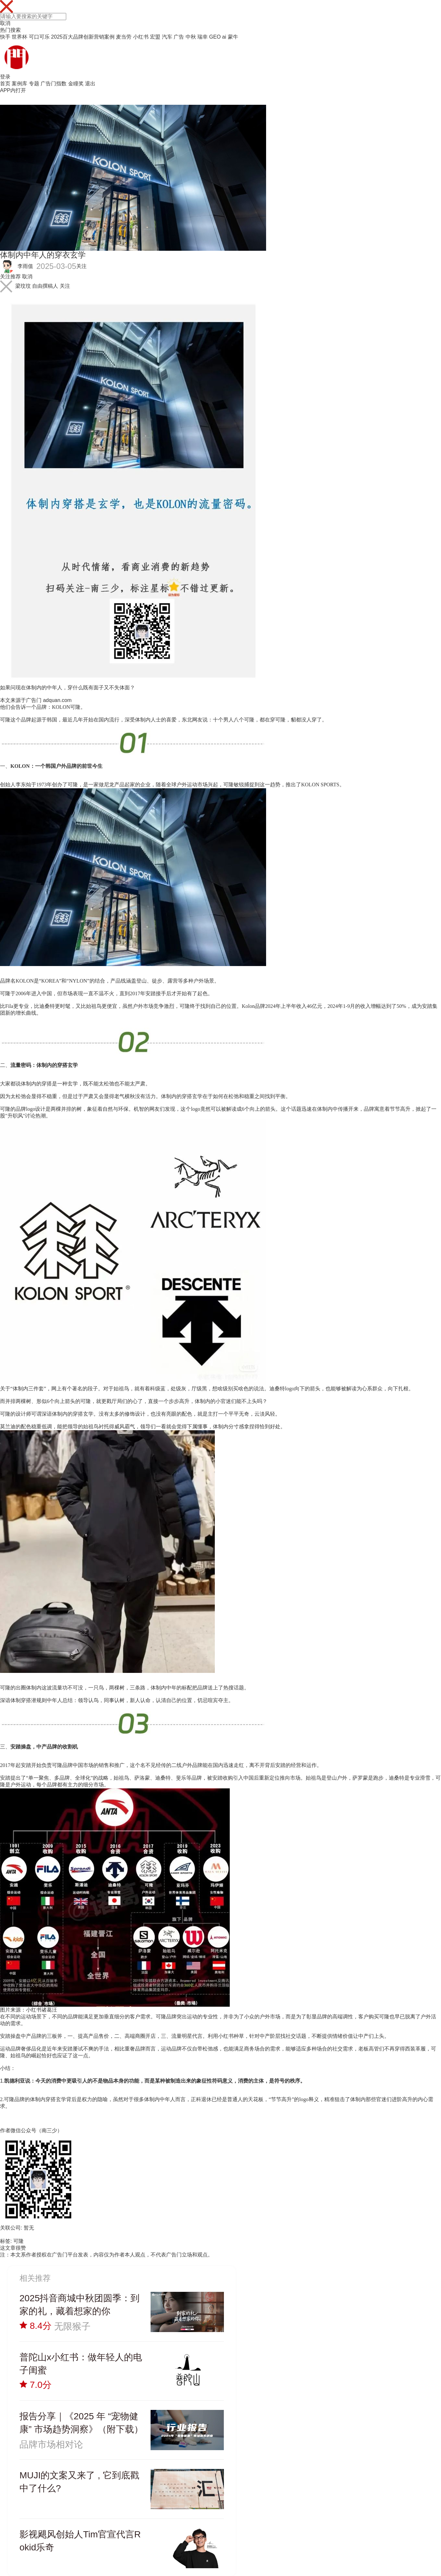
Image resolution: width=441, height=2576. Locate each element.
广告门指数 (54, 83)
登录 (5, 76)
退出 (90, 83)
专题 (34, 83)
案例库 (19, 83)
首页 (5, 83)
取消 (5, 23)
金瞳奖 (76, 83)
